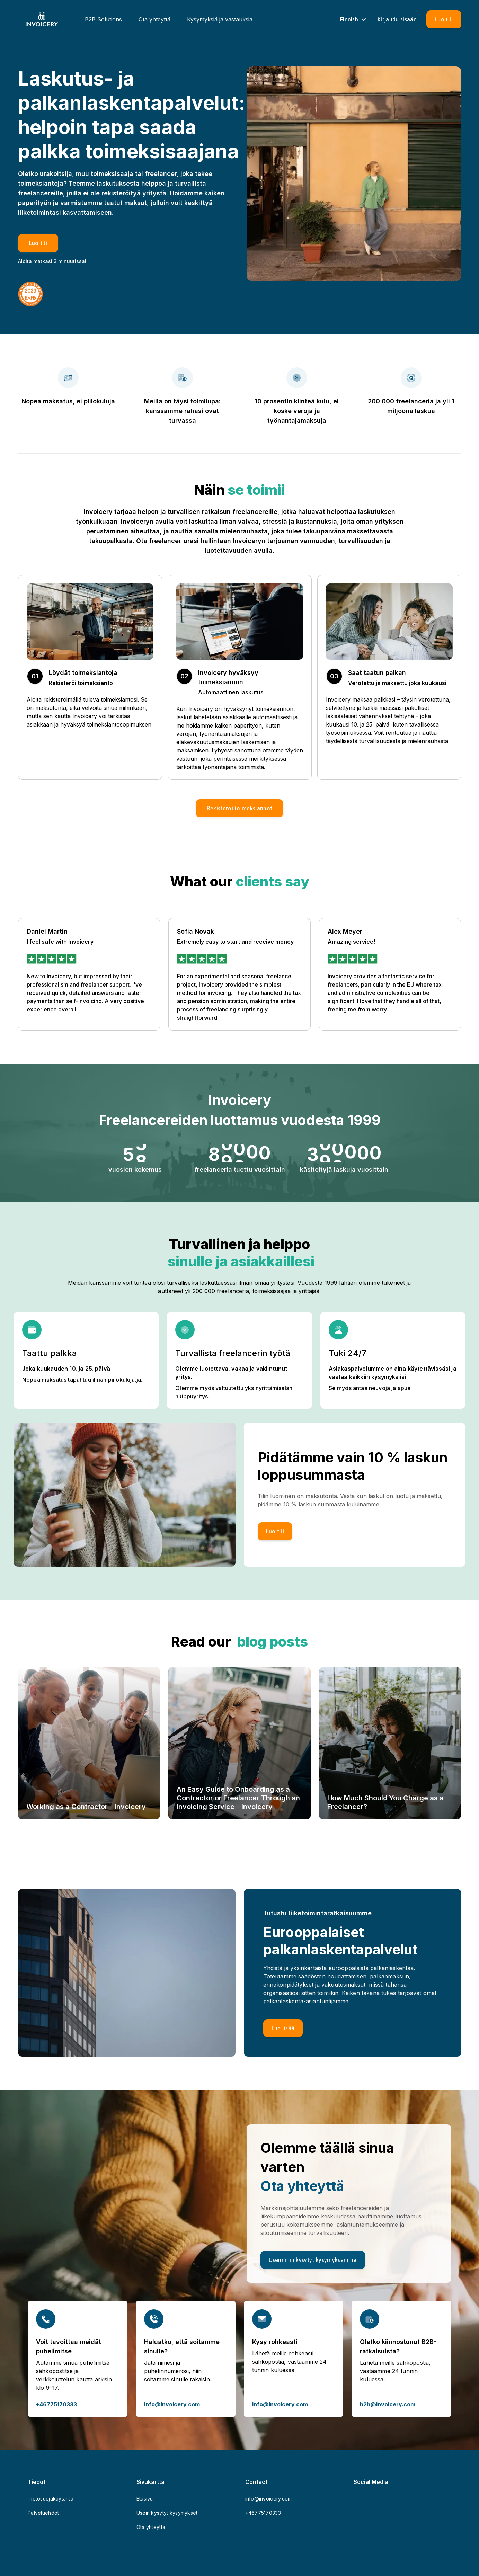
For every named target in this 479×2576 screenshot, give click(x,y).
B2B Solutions (103, 19)
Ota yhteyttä (154, 19)
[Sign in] (397, 19)
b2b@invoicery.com (387, 2404)
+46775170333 (56, 2404)
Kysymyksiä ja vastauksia (219, 19)
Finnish (354, 19)
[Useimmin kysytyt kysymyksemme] (312, 2260)
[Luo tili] (443, 19)
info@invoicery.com (172, 2404)
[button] (240, 808)
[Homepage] (41, 19)
